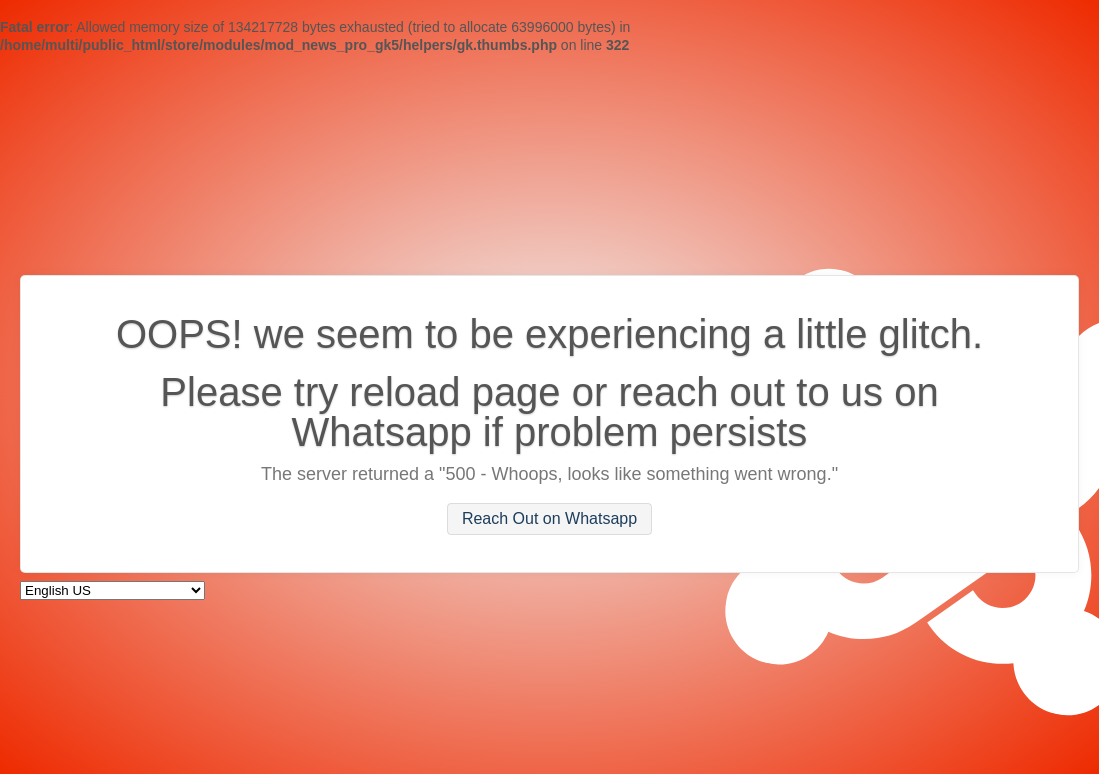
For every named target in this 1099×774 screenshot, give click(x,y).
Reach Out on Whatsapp (549, 519)
